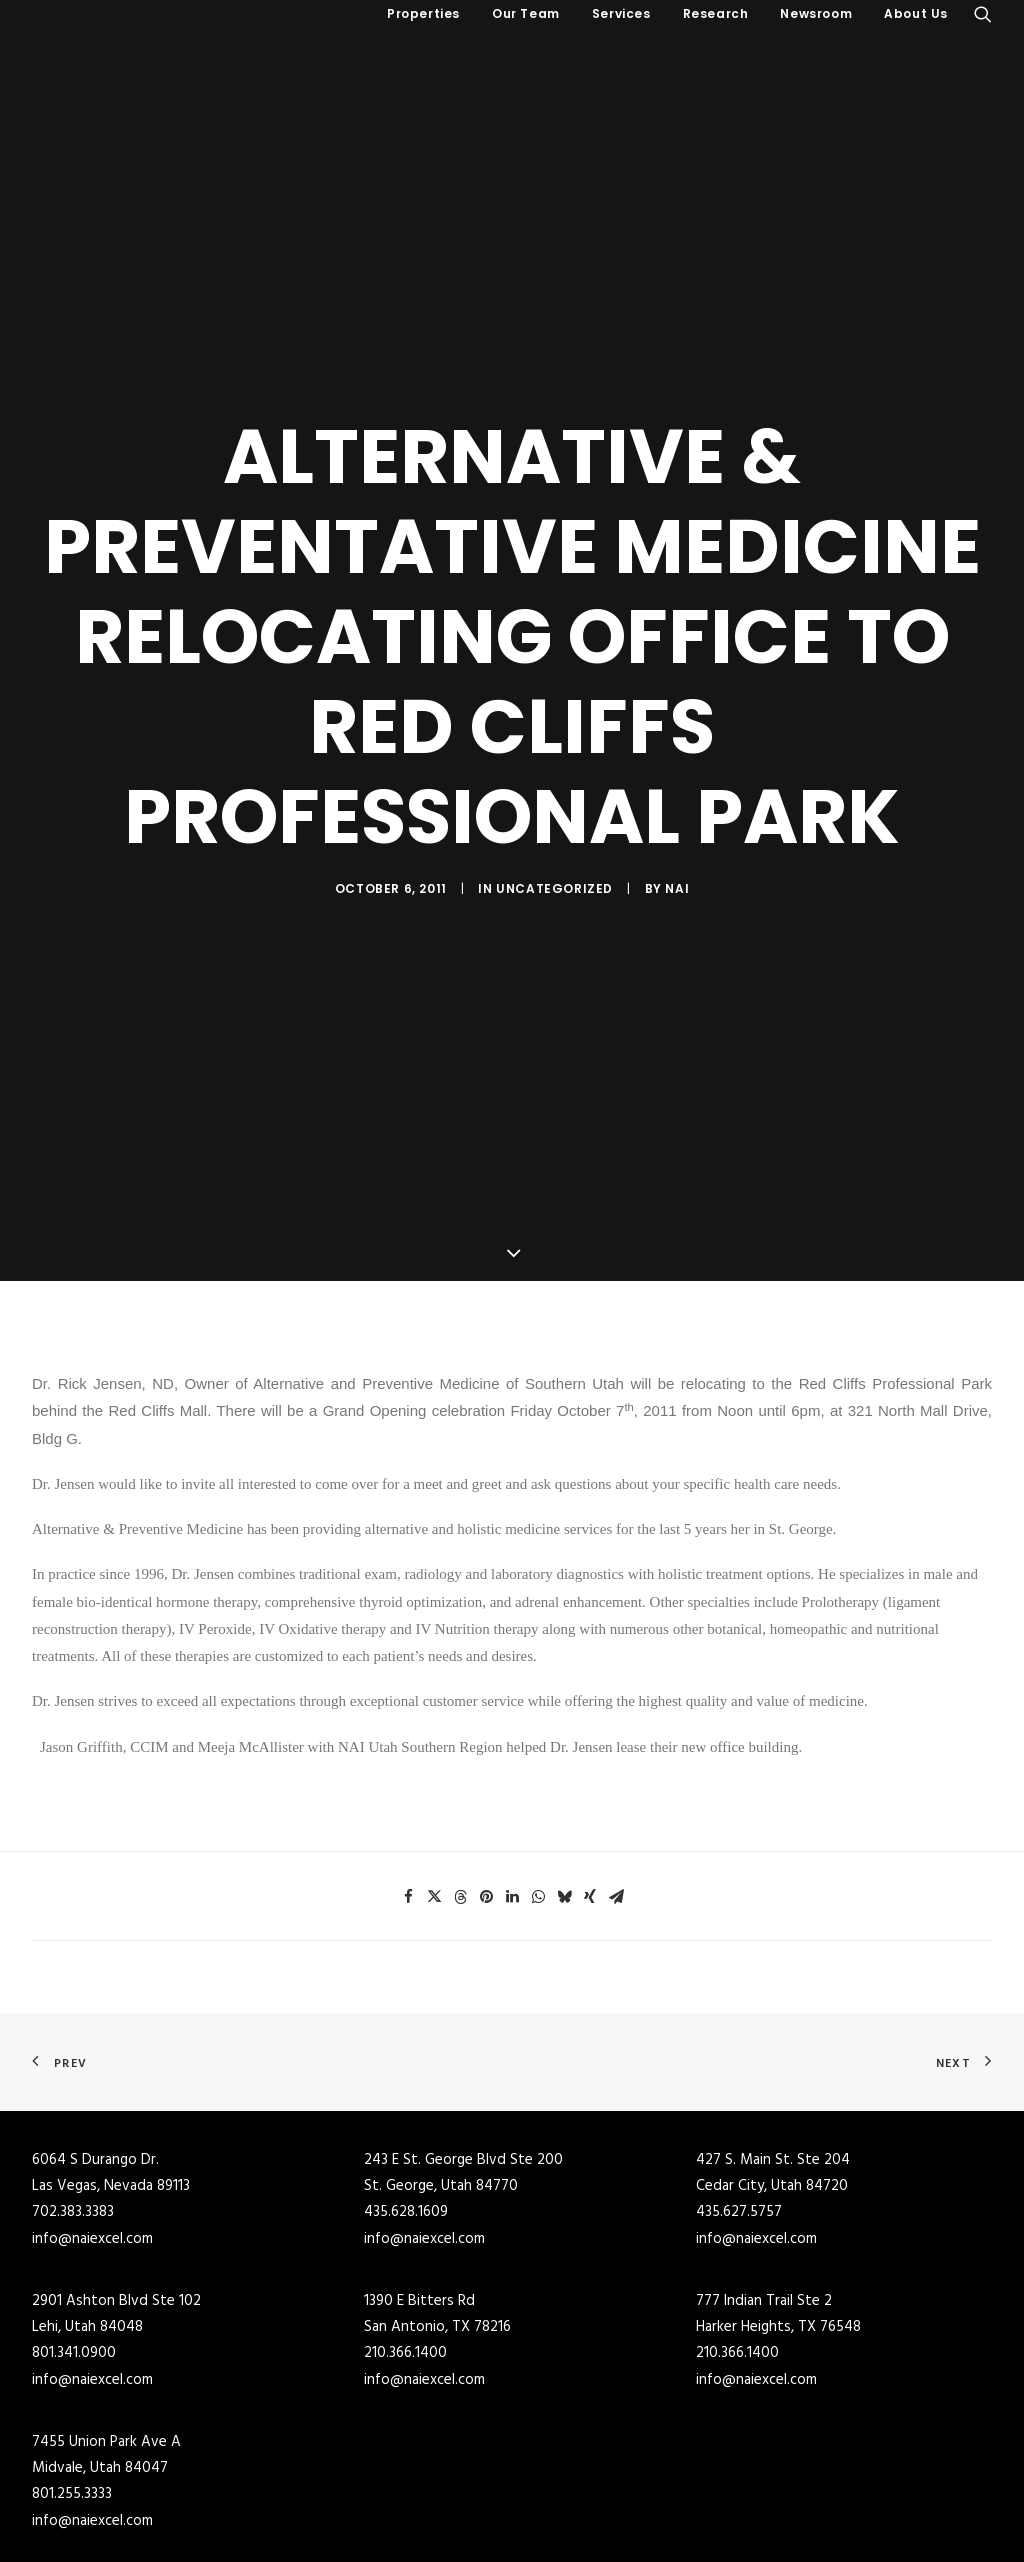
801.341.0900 (74, 2236)
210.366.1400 (405, 2236)
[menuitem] (423, 14)
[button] (983, 14)
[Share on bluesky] (564, 1780)
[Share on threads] (460, 1780)
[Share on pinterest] (486, 1780)
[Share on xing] (590, 1780)
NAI (677, 829)
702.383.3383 (73, 2095)
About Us (916, 13)
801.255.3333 (72, 2377)
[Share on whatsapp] (538, 1780)
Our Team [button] (526, 13)
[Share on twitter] (434, 1780)
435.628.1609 (406, 2095)
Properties (423, 13)
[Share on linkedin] (512, 1780)
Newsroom (816, 13)
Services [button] (621, 13)
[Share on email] (616, 1780)
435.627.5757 (739, 2095)
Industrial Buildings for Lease (614, 2529)
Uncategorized (554, 829)
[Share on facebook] (408, 1780)
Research (716, 13)
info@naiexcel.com (92, 2122)
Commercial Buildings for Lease (621, 2503)
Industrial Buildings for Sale (365, 2529)
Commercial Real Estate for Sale (379, 2503)
